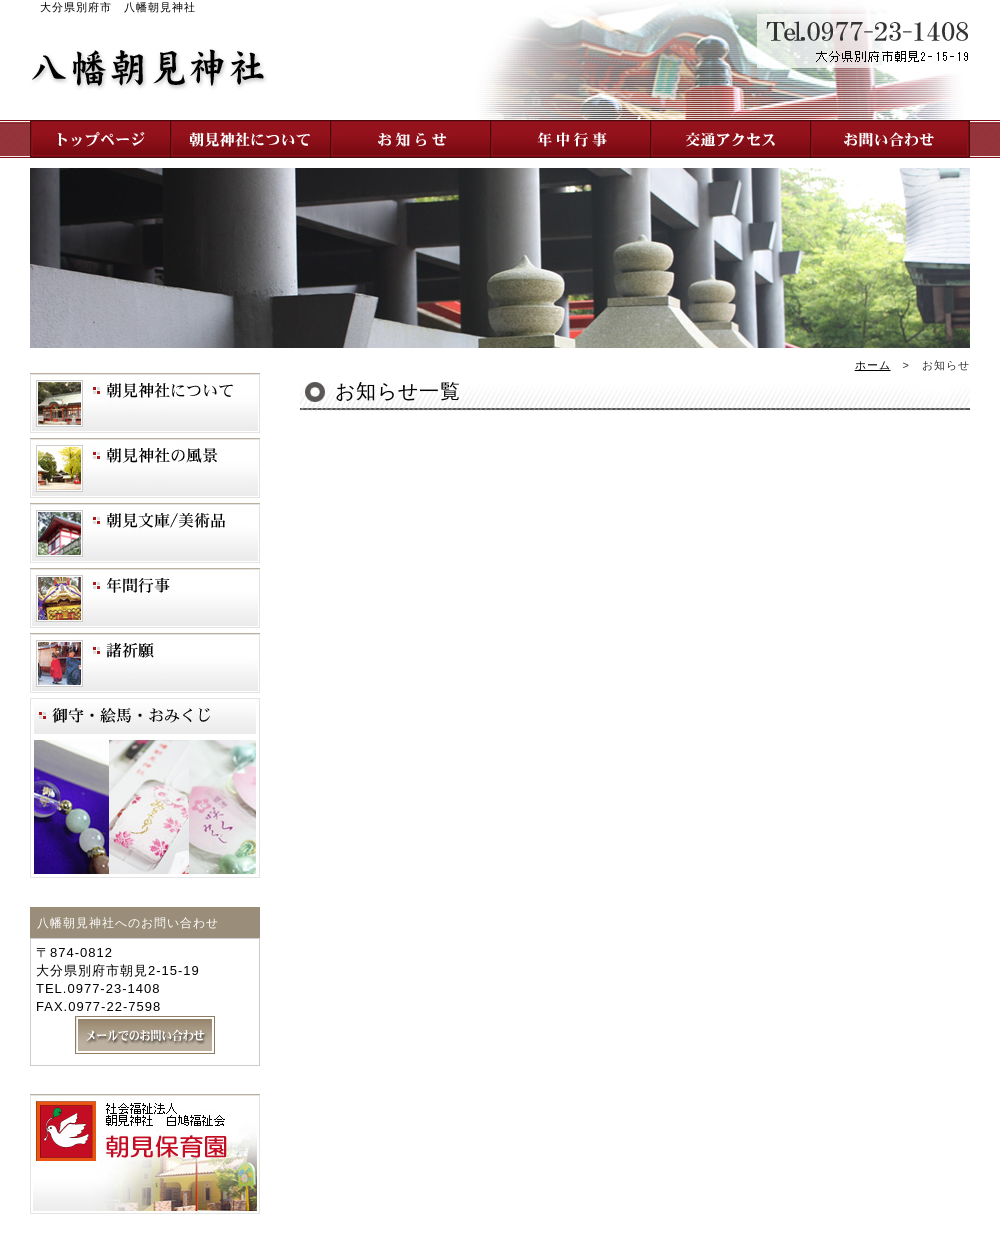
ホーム (873, 365)
